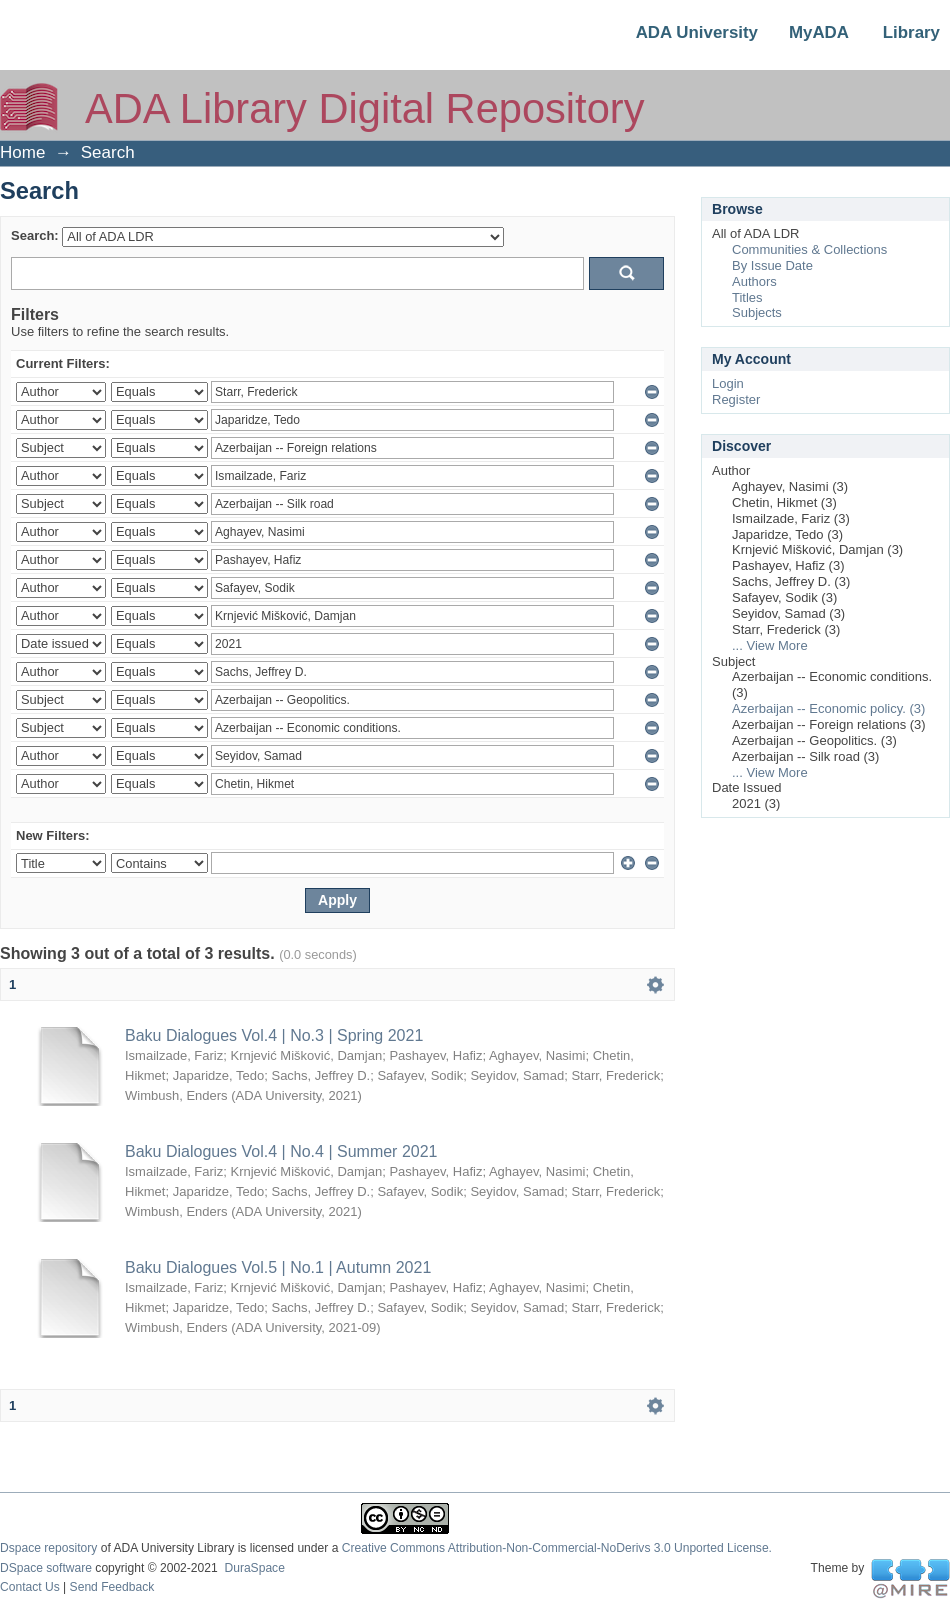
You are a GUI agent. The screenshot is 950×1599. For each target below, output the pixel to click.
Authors (754, 281)
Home (22, 152)
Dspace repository (48, 1548)
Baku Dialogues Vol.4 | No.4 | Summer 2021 (281, 1151)
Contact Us (30, 1587)
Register (736, 399)
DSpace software (46, 1568)
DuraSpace (254, 1568)
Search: (35, 235)
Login (728, 383)
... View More (770, 645)
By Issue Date (772, 265)
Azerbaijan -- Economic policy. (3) (828, 708)
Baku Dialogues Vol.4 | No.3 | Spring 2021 (274, 1035)
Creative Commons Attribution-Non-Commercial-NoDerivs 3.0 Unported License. (557, 1548)
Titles (747, 297)
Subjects (757, 312)
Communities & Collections (809, 249)
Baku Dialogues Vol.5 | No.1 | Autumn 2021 (278, 1267)
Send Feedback (112, 1587)
